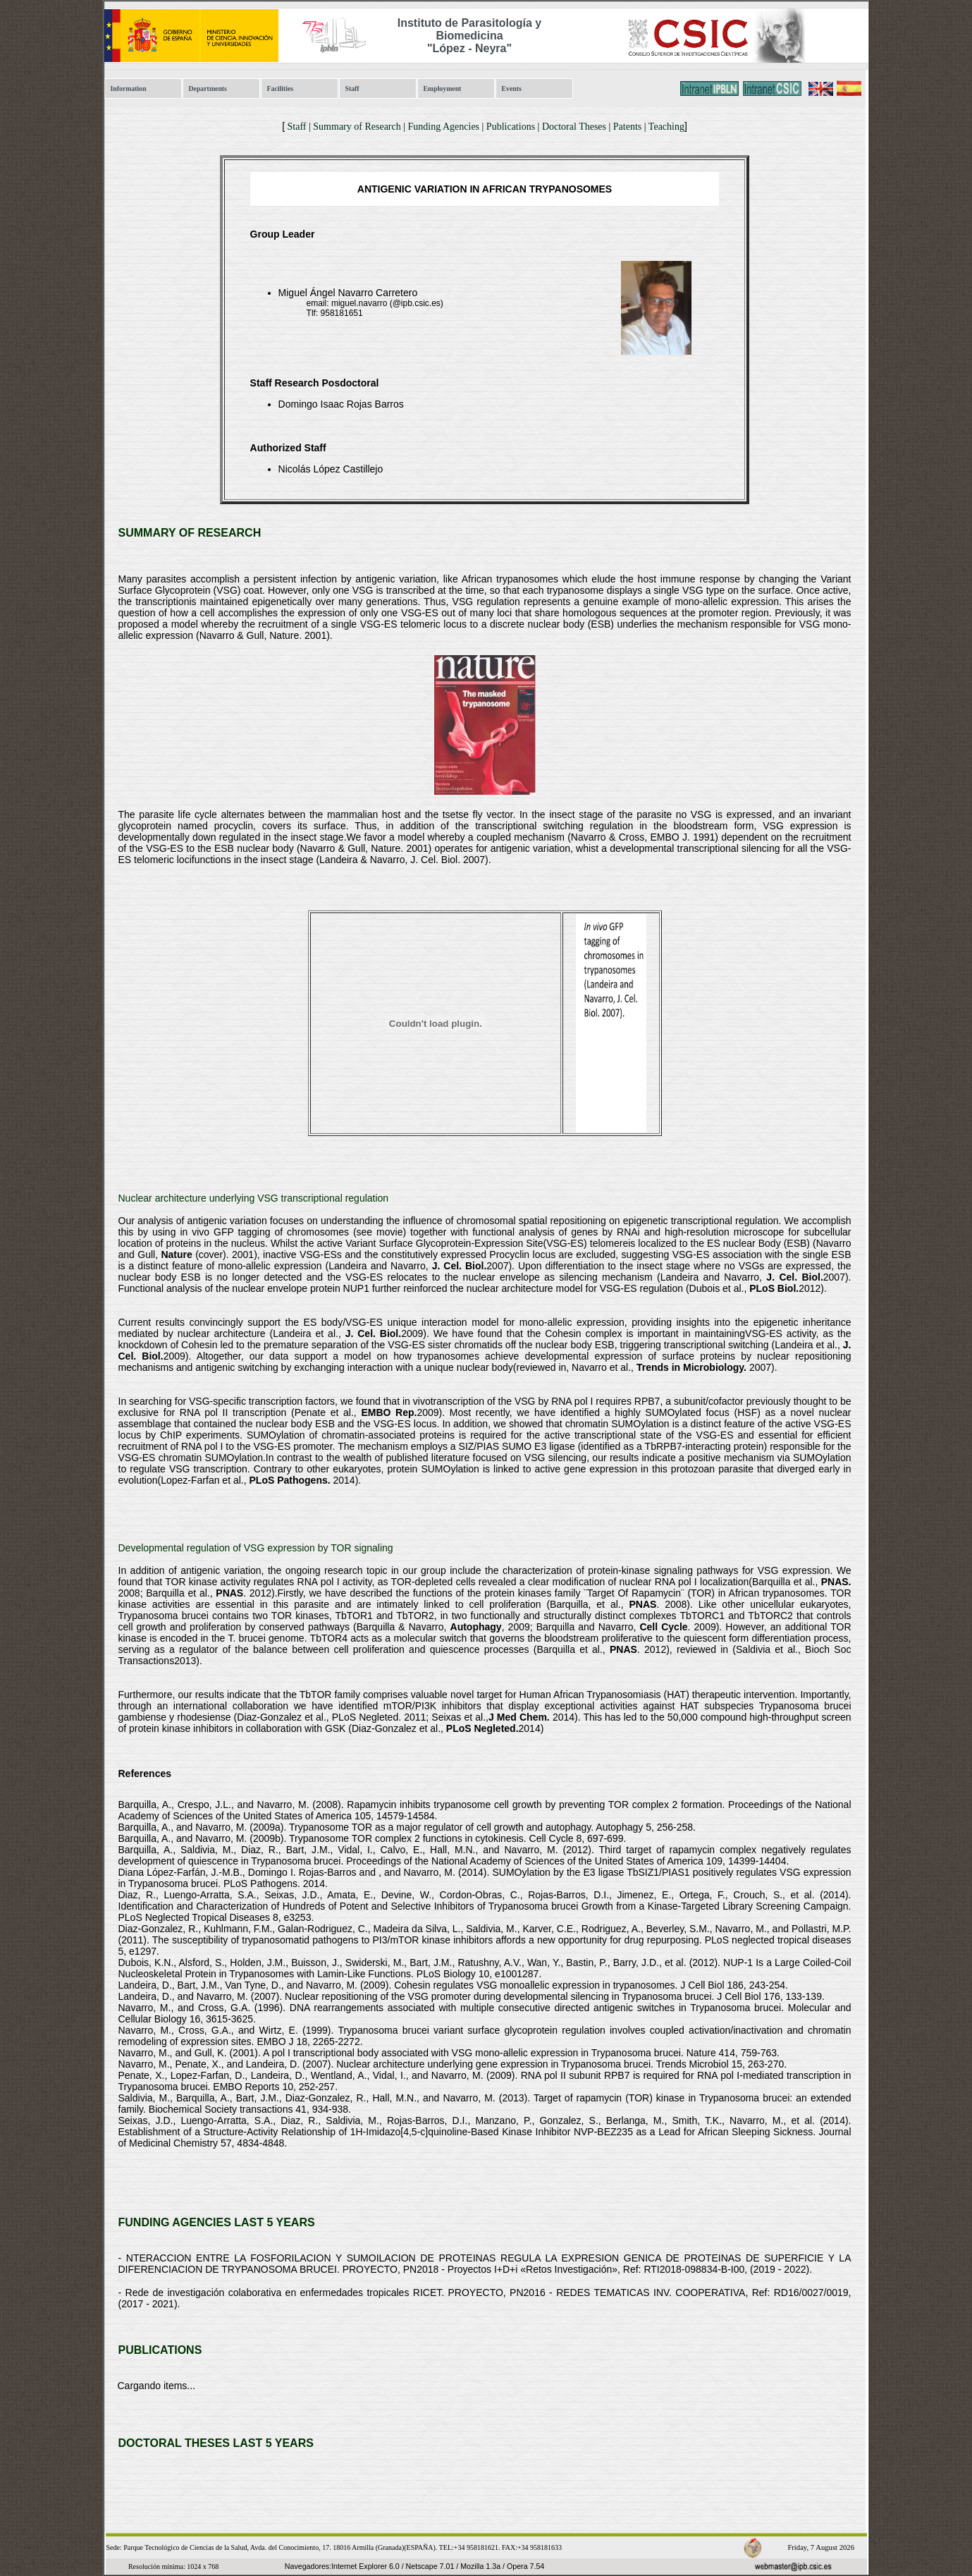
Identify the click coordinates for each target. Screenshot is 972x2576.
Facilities (280, 88)
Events (512, 88)
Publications (510, 126)
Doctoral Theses (574, 126)
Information (129, 88)
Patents (627, 126)
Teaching (666, 126)
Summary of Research (356, 126)
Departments (208, 88)
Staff (352, 88)
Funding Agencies (444, 126)
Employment (443, 88)
